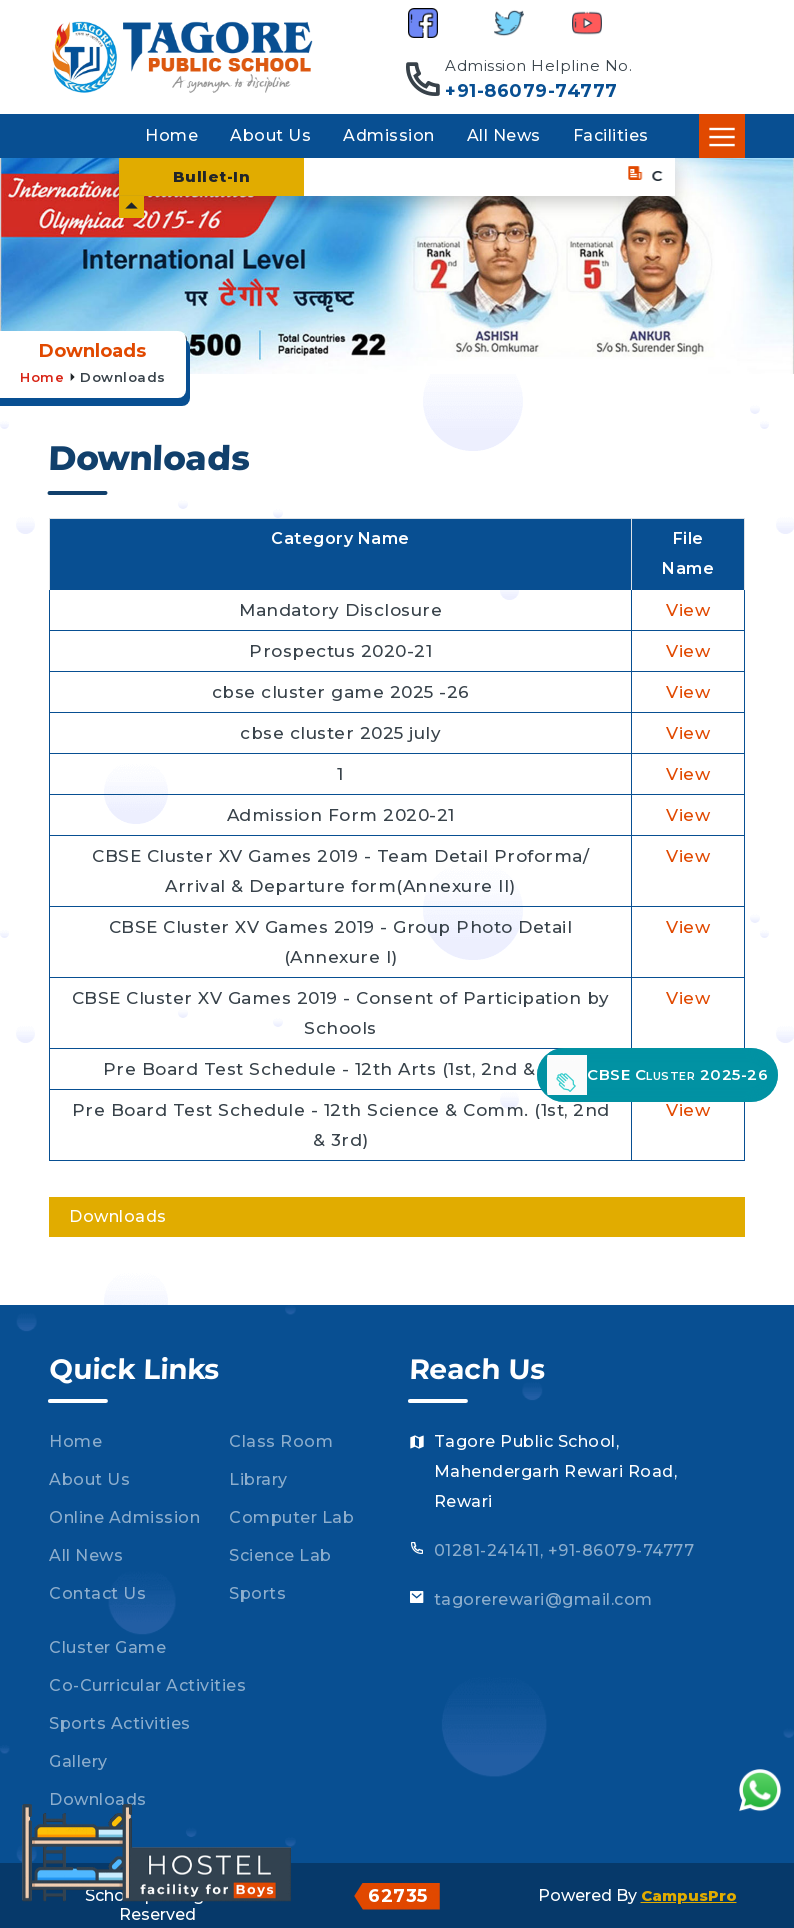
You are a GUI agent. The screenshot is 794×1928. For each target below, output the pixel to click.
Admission (389, 135)
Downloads (123, 377)
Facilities (611, 135)
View (688, 610)
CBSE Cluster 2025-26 (657, 1075)
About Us (270, 135)
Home (171, 135)
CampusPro (689, 1895)
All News (504, 135)
